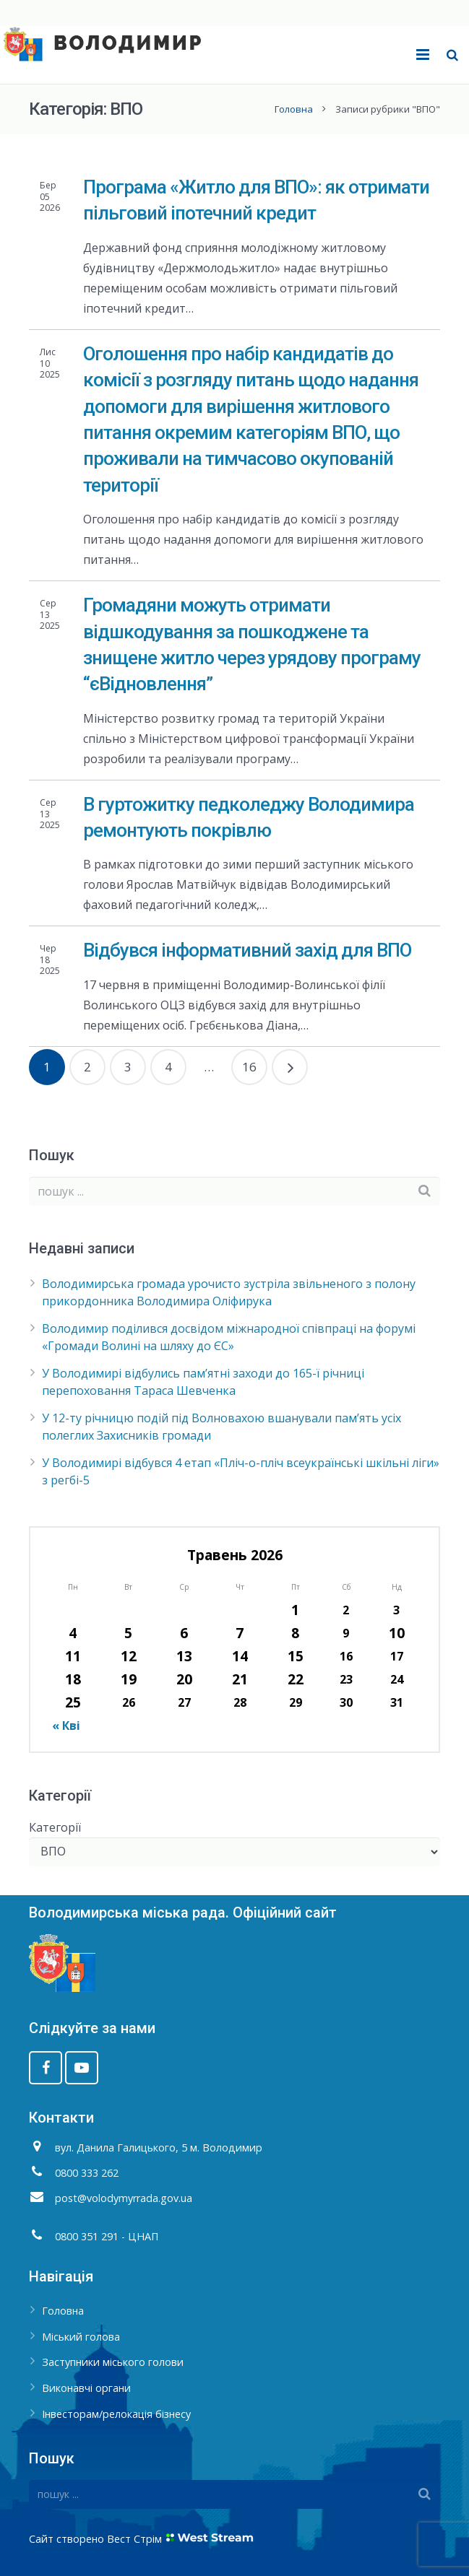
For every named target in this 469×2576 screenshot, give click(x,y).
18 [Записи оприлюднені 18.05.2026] (73, 1679)
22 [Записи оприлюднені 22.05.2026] (296, 1679)
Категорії (55, 1827)
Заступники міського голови (113, 2362)
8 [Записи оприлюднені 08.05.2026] (295, 1632)
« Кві (66, 1725)
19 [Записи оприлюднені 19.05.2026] (129, 1679)
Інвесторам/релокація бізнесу (116, 2414)
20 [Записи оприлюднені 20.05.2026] (184, 1679)
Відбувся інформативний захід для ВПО (247, 950)
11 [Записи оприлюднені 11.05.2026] (73, 1656)
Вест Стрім (134, 2539)
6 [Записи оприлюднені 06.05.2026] (184, 1632)
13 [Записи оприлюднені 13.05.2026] (184, 1656)
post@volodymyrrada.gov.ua (123, 2198)
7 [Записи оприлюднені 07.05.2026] (240, 1632)
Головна (294, 109)
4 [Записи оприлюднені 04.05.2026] (73, 1632)
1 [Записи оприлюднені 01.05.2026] (295, 1609)
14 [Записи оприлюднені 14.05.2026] (240, 1656)
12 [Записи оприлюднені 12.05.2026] (129, 1656)
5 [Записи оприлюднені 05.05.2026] (128, 1632)
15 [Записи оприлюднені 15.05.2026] (296, 1656)
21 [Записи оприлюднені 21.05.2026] (240, 1679)
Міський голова (81, 2337)
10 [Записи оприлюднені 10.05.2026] (397, 1632)
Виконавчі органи (86, 2388)
